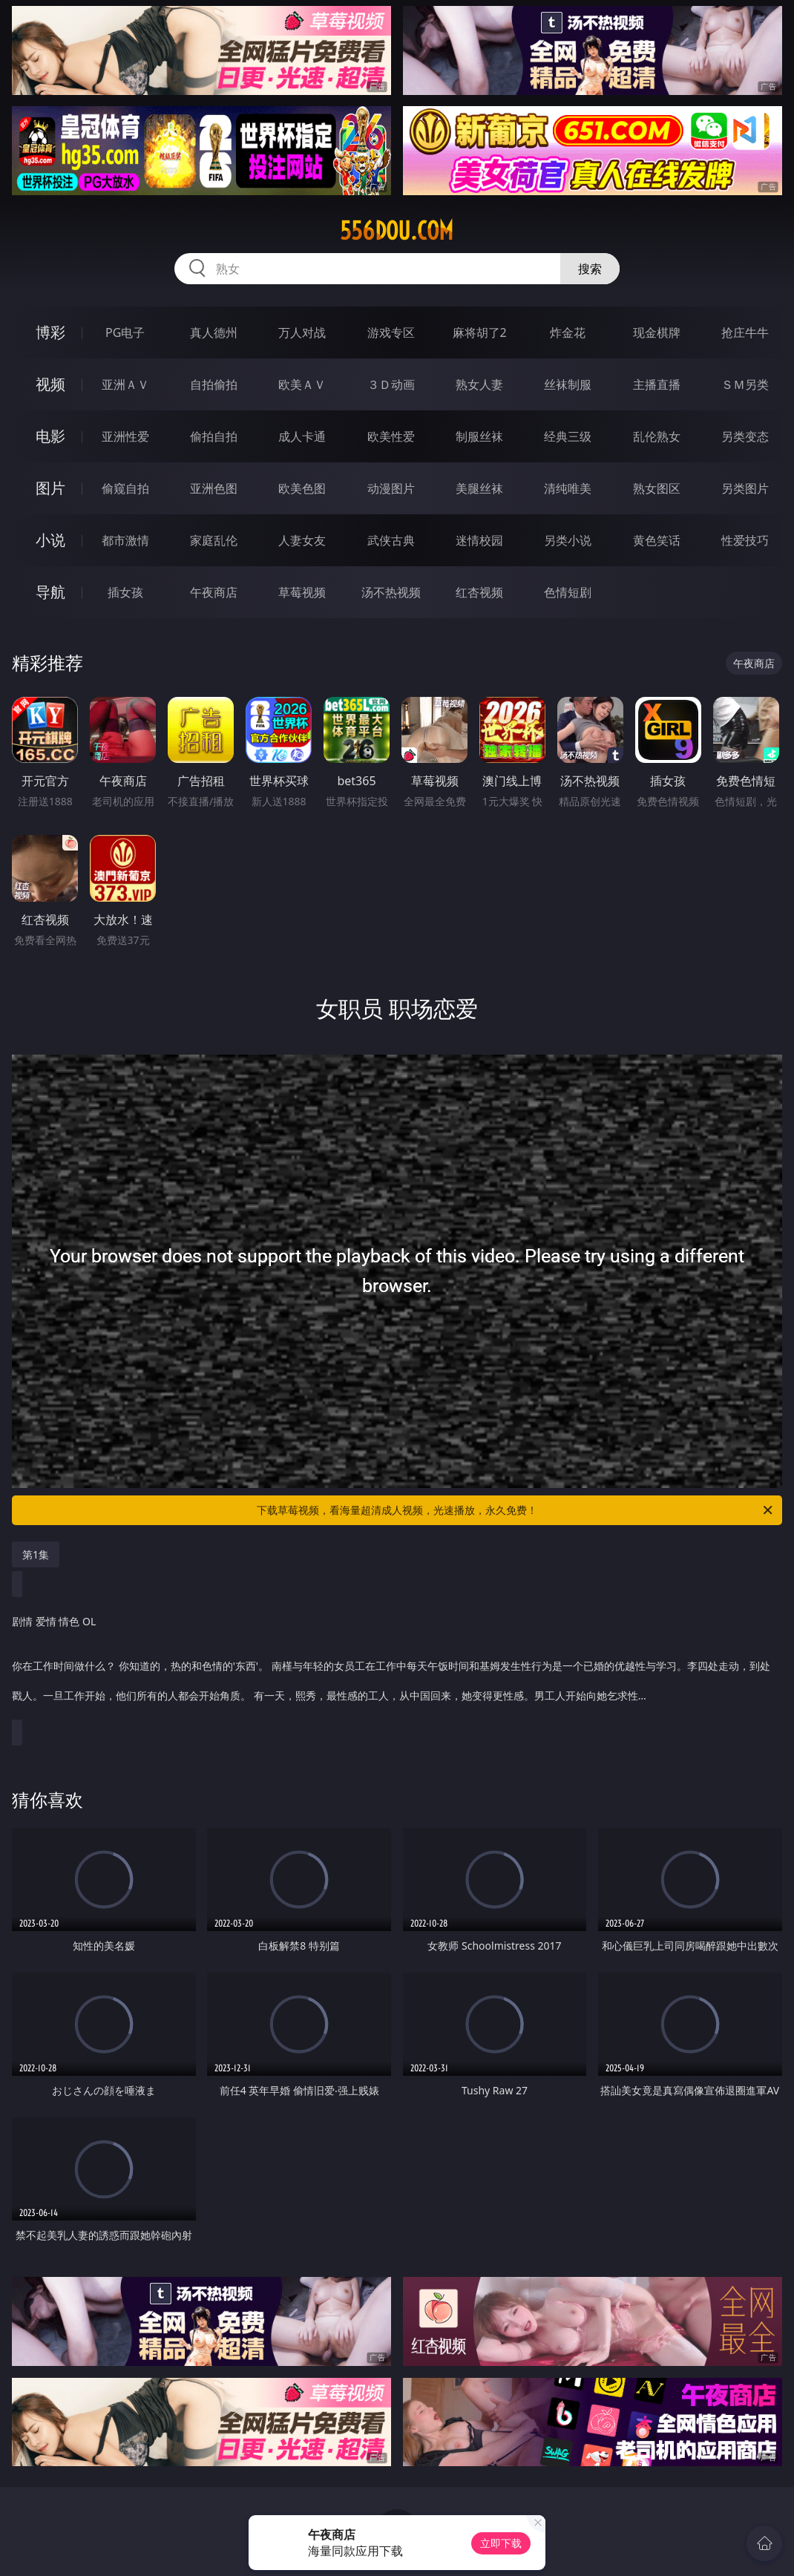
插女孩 (125, 592)
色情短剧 (567, 592)
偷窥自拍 (125, 488)
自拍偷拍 (213, 384)
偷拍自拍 (213, 436)
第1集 (35, 1554)
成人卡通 (302, 436)
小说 (50, 540)
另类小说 (567, 540)
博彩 (50, 332)
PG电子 (125, 332)
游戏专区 (391, 332)
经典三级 (567, 436)
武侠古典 (391, 540)
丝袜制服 (567, 384)
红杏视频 (479, 592)
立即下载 (501, 2543)
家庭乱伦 (213, 540)
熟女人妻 (479, 384)
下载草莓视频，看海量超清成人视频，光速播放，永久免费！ (516, 1510)
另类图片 (745, 488)
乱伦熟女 (656, 436)
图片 (50, 488)
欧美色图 (302, 488)
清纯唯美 (567, 488)
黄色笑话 (656, 540)
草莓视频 (302, 592)
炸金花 (567, 332)
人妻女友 (302, 540)
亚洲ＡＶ (125, 384)
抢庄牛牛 (745, 332)
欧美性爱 (391, 436)
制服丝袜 (479, 436)
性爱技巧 (745, 540)
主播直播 (656, 384)
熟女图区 (656, 488)
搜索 (590, 268)
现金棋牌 (656, 332)
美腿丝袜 (479, 488)
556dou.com (396, 231)
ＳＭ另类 (745, 384)
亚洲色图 (213, 488)
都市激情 (125, 540)
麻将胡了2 (480, 332)
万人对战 (302, 332)
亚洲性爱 (125, 436)
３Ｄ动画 (391, 384)
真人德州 (213, 332)
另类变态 (745, 436)
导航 (50, 592)
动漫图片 (391, 488)
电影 (50, 436)
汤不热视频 (391, 592)
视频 (50, 384)
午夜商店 (213, 592)
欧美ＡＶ (302, 384)
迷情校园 (479, 540)
